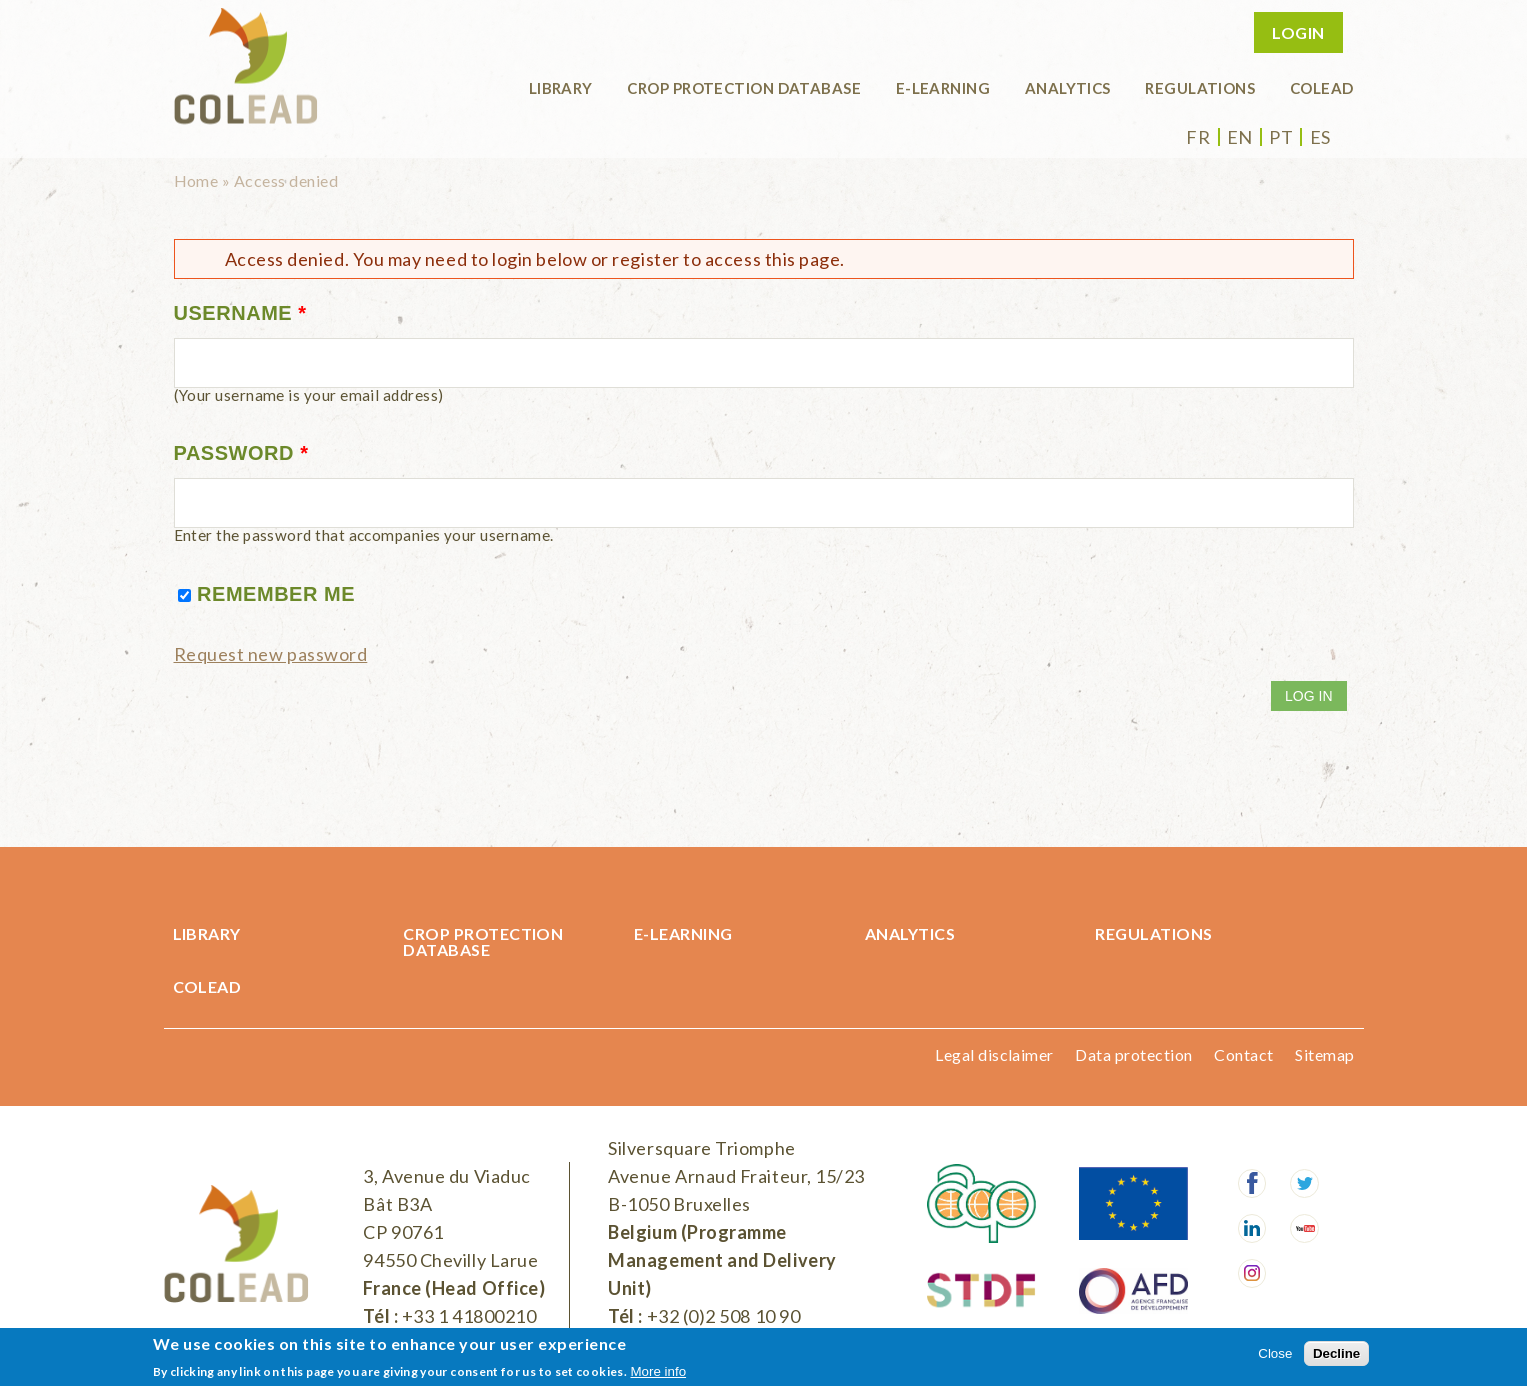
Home (196, 180)
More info (659, 1371)
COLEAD (1322, 88)
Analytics (1068, 88)
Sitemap (1324, 1054)
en (1240, 137)
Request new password (271, 654)
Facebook (1252, 1183)
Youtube (1304, 1228)
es (1320, 137)
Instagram (1252, 1273)
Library (561, 88)
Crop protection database (744, 88)
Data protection (1133, 1054)
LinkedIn (1252, 1228)
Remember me (276, 594)
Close (1275, 1353)
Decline (1336, 1353)
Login (1298, 32)
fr (1198, 137)
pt (1281, 137)
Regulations (1200, 88)
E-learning (943, 88)
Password (241, 453)
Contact (1243, 1054)
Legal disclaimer (994, 1054)
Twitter (1304, 1183)
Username (240, 313)
